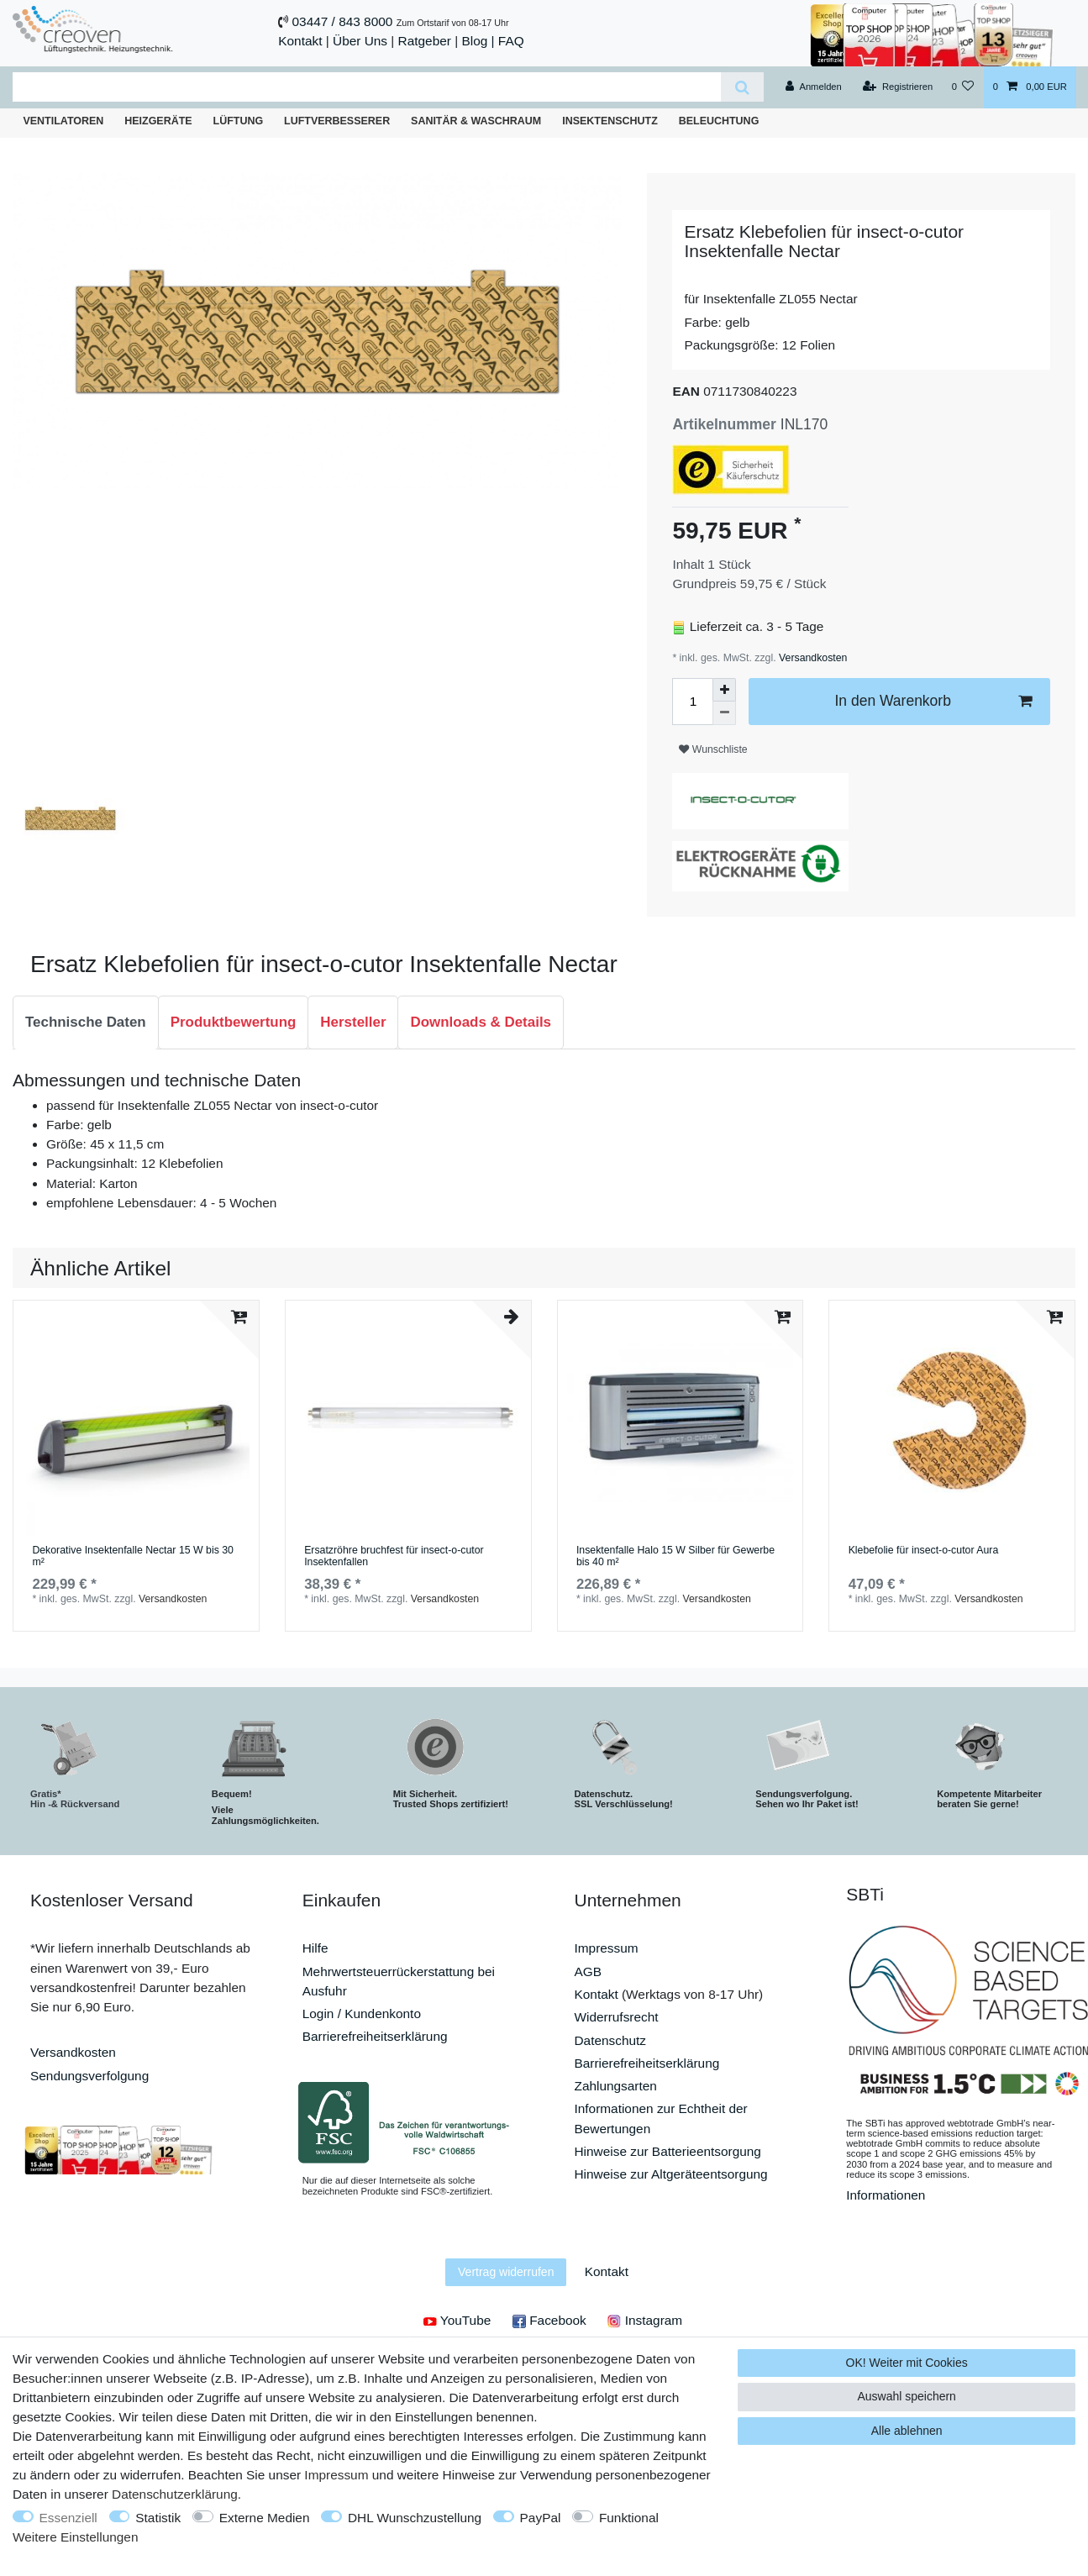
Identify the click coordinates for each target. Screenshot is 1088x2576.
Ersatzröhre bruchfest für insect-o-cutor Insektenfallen (394, 1556)
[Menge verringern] (724, 713)
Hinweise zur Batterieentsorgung (668, 2151)
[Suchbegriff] (367, 87)
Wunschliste (713, 749)
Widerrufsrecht (617, 2017)
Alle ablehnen (907, 2430)
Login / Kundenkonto (361, 2013)
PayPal (540, 2517)
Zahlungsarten (616, 2086)
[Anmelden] (813, 87)
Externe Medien (264, 2517)
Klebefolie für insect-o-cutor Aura (924, 1550)
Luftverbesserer (337, 121)
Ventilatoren (63, 121)
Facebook (549, 2320)
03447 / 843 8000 (342, 21)
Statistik (158, 2517)
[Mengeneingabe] (692, 701)
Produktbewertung (234, 1022)
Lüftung (238, 121)
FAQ (511, 41)
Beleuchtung (719, 121)
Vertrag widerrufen (506, 2272)
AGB (588, 1971)
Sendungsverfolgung (89, 2076)
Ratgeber (424, 41)
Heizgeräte (158, 121)
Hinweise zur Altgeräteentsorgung (671, 2174)
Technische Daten (85, 1022)
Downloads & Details (480, 1022)
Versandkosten (812, 658)
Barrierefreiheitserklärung (375, 2036)
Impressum (607, 1948)
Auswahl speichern (906, 2396)
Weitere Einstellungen (75, 2537)
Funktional (629, 2517)
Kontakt (300, 41)
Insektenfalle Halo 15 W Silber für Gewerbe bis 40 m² (675, 1556)
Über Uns (360, 41)
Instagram (644, 2320)
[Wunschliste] (962, 87)
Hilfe (315, 1948)
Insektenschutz (610, 121)
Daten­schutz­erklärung (175, 2494)
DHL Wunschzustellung (414, 2517)
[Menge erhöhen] (724, 690)
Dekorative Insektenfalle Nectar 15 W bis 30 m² (133, 1556)
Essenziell (68, 2517)
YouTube (457, 2320)
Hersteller (353, 1022)
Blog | (477, 41)
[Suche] (742, 87)
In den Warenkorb (933, 701)
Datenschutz (611, 2040)
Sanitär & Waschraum (476, 121)
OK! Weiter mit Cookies (907, 2362)
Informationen (885, 2195)
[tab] (86, 1022)
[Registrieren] (898, 87)
